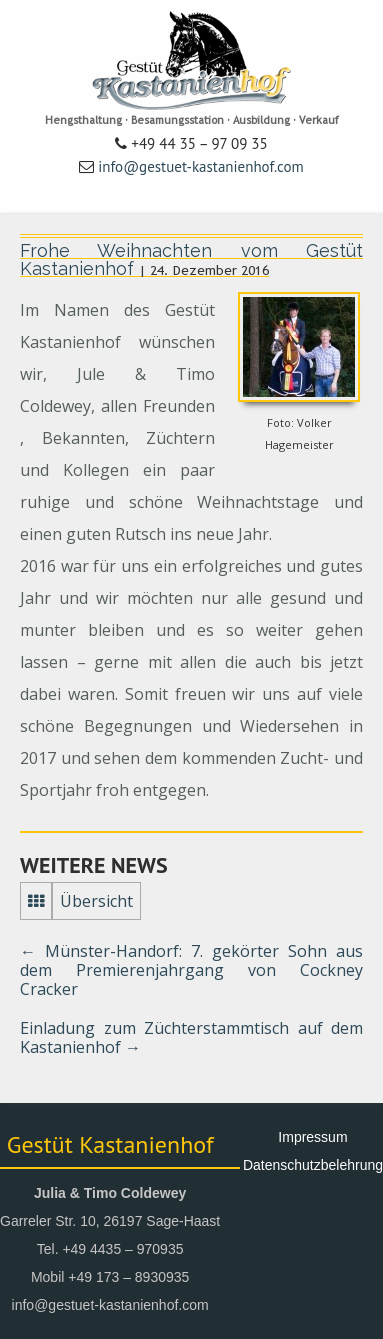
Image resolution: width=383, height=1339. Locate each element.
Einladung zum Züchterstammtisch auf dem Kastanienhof (191, 1037)
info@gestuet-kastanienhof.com (201, 166)
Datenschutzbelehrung (313, 1165)
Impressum (312, 1137)
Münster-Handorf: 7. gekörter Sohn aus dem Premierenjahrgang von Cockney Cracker (191, 970)
